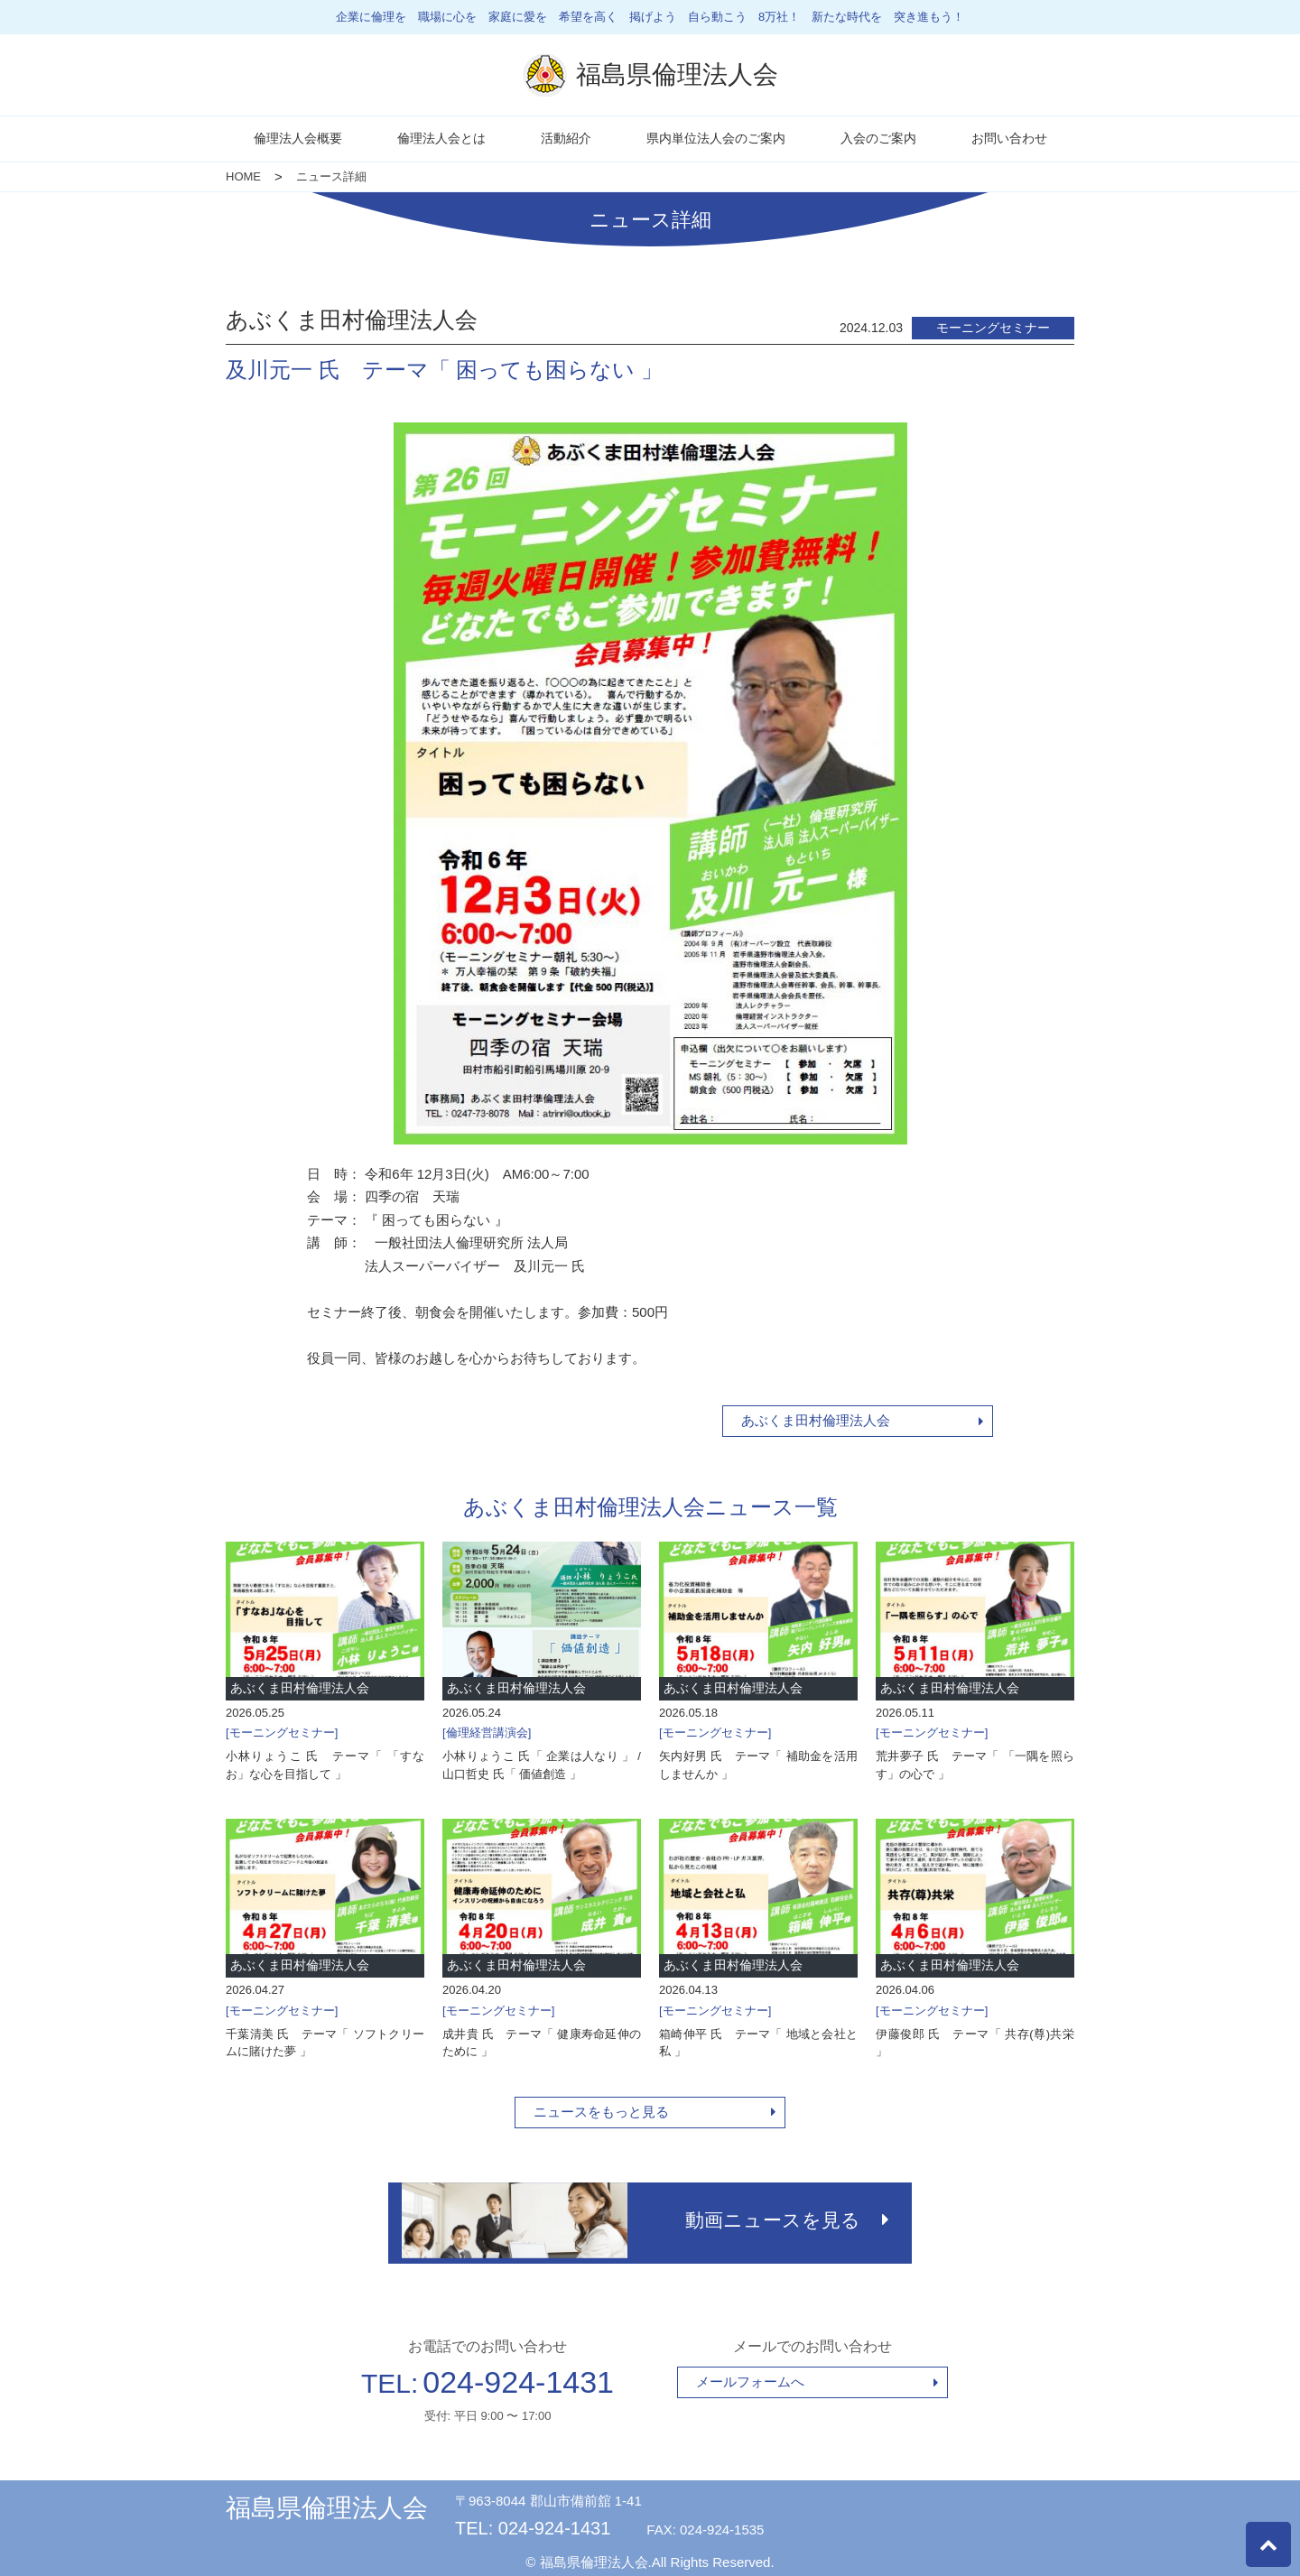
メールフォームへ (750, 2376)
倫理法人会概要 (298, 138)
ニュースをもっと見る (601, 2111)
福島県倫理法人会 (327, 2502)
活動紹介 (566, 138)
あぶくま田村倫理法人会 (815, 1420)
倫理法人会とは (441, 138)
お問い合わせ (1009, 138)
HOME (243, 176)
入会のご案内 (878, 138)
